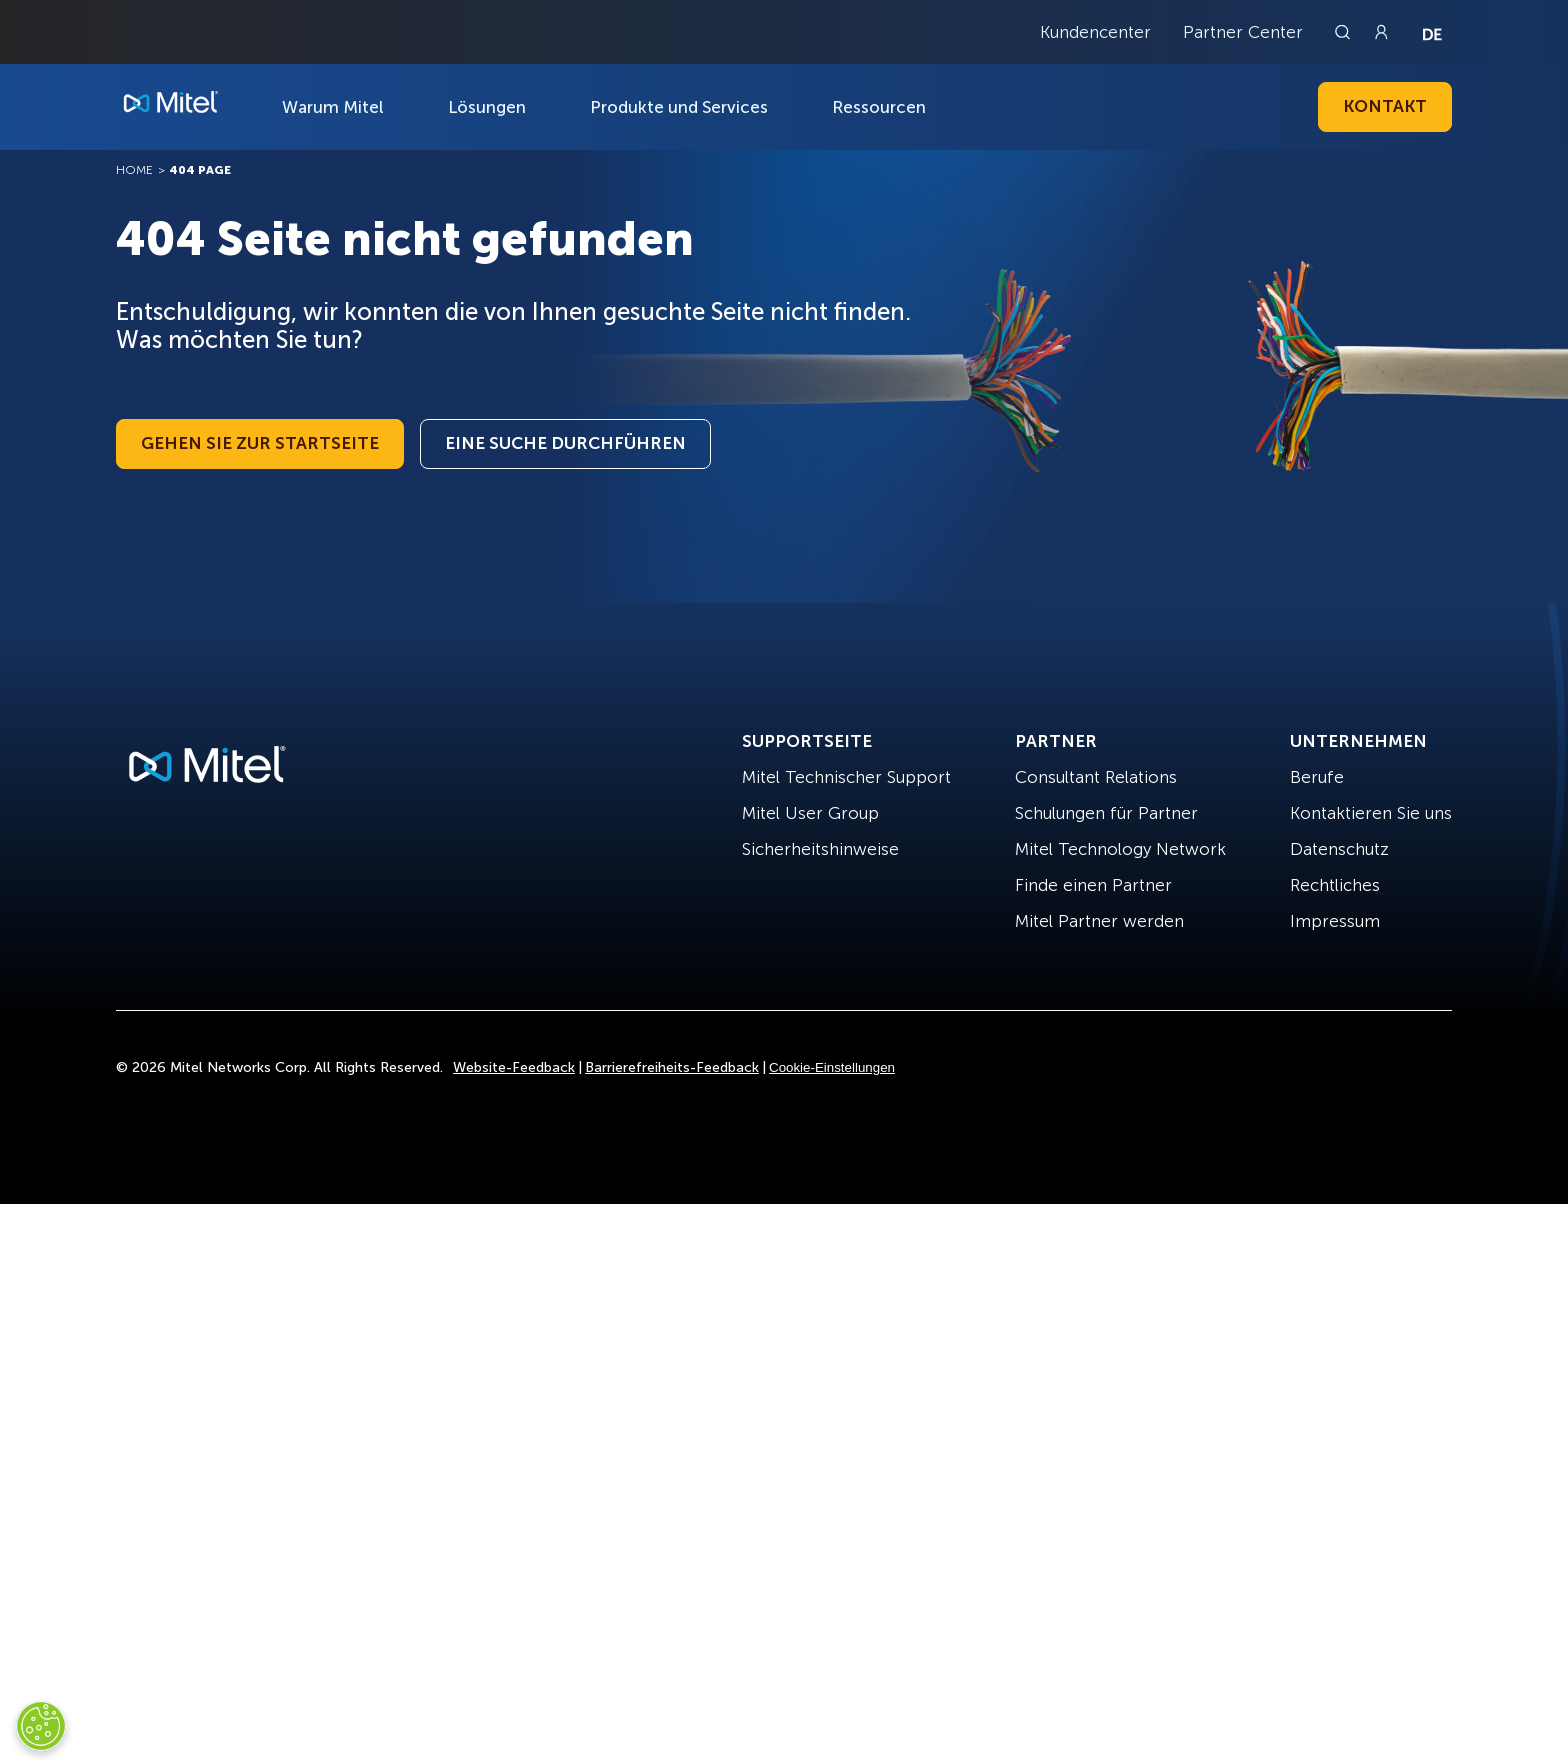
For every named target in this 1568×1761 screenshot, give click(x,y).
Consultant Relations (1096, 777)
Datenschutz (1339, 849)
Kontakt (1385, 106)
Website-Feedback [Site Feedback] (514, 1067)
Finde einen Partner (1093, 885)
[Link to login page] (1381, 32)
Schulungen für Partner (1106, 813)
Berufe (1317, 777)
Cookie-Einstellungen (832, 1067)
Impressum (1335, 921)
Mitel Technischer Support (846, 777)
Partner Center (1243, 32)
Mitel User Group (810, 813)
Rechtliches (1335, 885)
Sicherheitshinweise (820, 849)
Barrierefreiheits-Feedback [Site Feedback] (672, 1067)
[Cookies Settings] (41, 1726)
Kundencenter (1095, 32)
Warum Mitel (333, 107)
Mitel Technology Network (1120, 849)
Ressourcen (879, 107)
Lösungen (487, 107)
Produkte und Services (679, 107)
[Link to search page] (1345, 32)
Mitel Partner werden (1099, 921)
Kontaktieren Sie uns (1371, 813)
